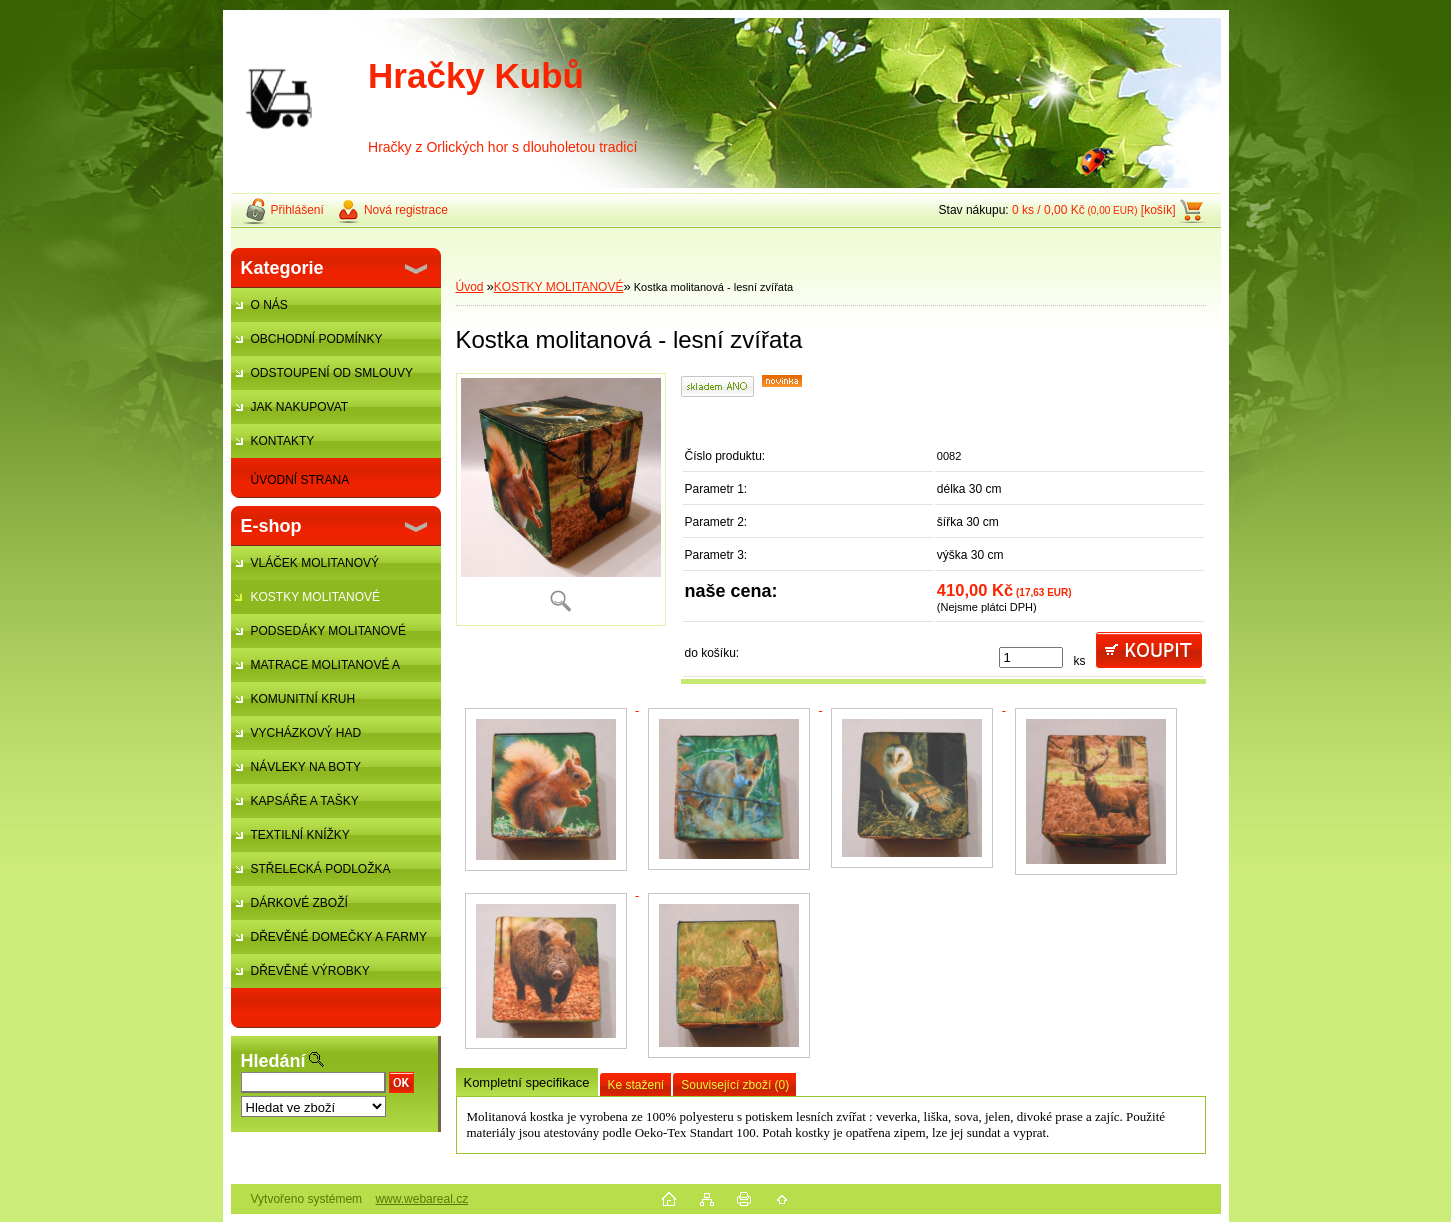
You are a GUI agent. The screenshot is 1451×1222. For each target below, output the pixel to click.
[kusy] (1031, 657)
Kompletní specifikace (527, 1082)
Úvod (470, 287)
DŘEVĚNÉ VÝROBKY (310, 971)
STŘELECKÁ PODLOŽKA (321, 869)
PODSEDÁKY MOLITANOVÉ (329, 631)
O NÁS (269, 305)
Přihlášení (297, 210)
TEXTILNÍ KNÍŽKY (300, 835)
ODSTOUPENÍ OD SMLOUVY (332, 373)
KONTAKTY (283, 441)
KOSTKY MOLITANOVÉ (316, 597)
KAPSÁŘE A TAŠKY (305, 801)
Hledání (273, 1061)
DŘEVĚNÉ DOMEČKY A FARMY (339, 937)
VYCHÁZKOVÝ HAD (306, 733)
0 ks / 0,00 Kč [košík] (1094, 210)
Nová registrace (406, 210)
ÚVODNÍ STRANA (300, 480)
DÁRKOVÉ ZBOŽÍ (299, 903)
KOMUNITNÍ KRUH (303, 699)
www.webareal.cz (421, 1199)
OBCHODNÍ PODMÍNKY (317, 339)
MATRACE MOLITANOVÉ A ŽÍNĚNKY (315, 670)
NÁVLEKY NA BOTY (306, 767)
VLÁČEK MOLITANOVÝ (315, 563)
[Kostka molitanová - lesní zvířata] (561, 499)
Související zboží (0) (735, 1085)
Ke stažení (636, 1085)
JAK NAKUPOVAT (300, 407)
